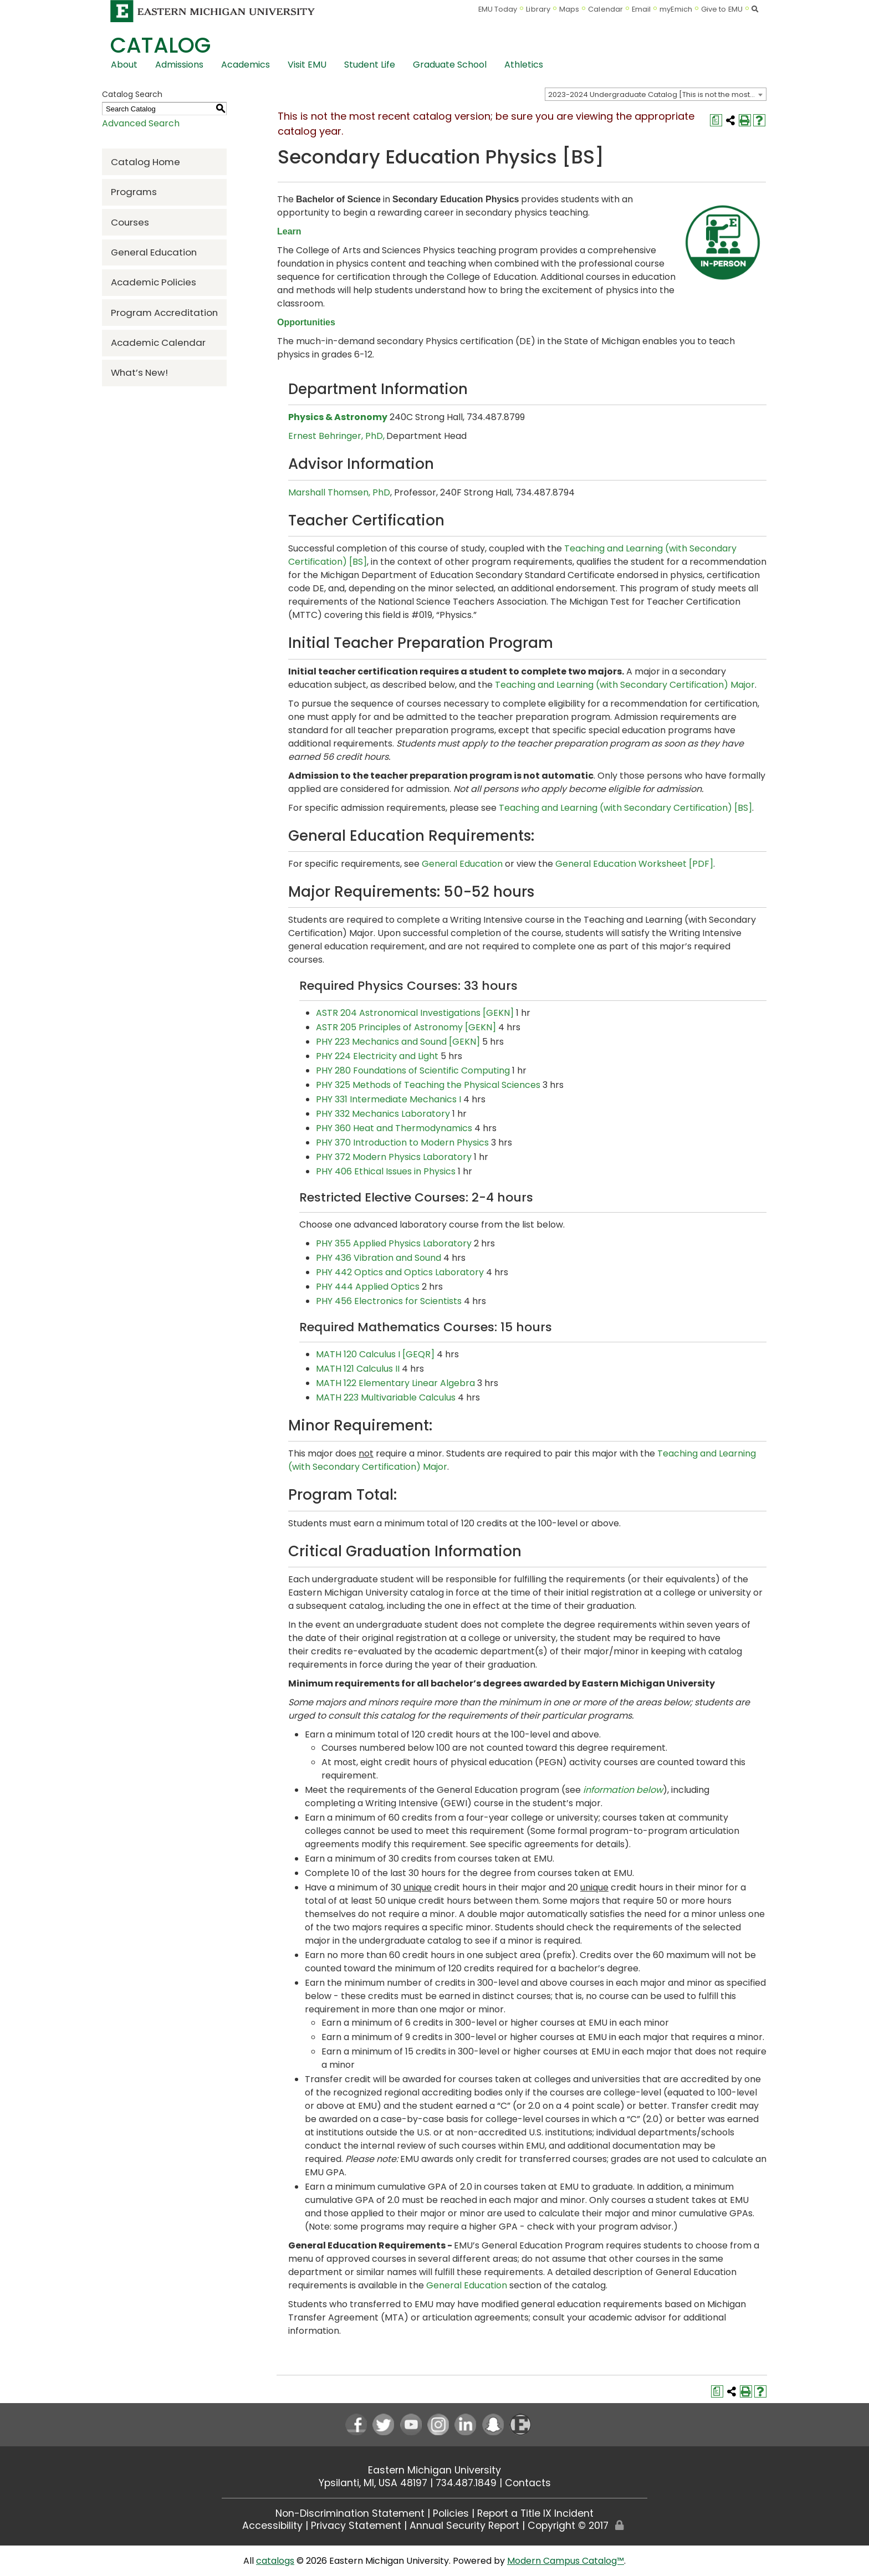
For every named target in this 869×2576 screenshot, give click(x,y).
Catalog (160, 45)
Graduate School (450, 64)
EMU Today (498, 9)
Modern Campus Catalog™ (565, 2560)
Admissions (179, 64)
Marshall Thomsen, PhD (339, 492)
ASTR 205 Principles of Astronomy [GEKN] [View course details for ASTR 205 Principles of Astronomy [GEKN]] (406, 1027)
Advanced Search (141, 123)
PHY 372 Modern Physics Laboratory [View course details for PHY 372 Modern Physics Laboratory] (394, 1157)
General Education (154, 252)
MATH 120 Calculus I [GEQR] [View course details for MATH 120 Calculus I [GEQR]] (375, 1354)
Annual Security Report (464, 2525)
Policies (451, 2513)
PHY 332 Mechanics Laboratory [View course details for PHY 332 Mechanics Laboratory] (383, 1113)
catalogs (275, 2560)
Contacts (528, 2483)
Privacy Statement (356, 2525)
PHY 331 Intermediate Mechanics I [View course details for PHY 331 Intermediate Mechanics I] (388, 1099)
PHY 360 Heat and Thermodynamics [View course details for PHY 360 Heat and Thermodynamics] (394, 1128)
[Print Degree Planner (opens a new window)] (716, 120)
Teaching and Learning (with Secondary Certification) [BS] (625, 807)
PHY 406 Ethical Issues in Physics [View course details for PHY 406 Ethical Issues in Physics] (386, 1171)
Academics (245, 64)
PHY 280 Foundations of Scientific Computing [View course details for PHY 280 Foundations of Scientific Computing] (413, 1070)
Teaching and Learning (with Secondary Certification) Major (625, 684)
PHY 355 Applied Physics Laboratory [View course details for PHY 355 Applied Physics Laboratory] (394, 1243)
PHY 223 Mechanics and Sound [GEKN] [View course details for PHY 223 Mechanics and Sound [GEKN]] (398, 1041)
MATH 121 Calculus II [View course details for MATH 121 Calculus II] (358, 1368)
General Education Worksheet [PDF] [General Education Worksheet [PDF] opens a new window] (634, 863)
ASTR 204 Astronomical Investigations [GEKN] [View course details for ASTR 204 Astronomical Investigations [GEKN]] (415, 1012)
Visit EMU (307, 64)
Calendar (605, 9)
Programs (134, 191)
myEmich (676, 9)
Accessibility (272, 2525)
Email (641, 9)
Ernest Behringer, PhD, (336, 436)
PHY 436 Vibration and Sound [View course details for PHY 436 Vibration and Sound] (378, 1257)
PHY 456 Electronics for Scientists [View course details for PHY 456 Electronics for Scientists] (389, 1301)
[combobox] (655, 94)
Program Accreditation (164, 312)
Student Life (369, 64)
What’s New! (139, 372)
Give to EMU (722, 9)
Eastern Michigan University (434, 2470)
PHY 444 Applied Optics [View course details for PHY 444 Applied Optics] (368, 1286)
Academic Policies (153, 282)
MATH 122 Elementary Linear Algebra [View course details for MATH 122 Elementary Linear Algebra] (395, 1383)
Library (538, 9)
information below (623, 1789)
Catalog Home (145, 161)
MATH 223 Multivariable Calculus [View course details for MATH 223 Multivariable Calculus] (386, 1397)
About (124, 64)
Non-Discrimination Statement (350, 2513)
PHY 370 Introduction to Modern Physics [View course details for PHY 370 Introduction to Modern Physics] (402, 1142)
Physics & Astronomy (337, 417)
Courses (130, 222)
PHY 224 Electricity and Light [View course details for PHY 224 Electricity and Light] (377, 1056)
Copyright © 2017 (568, 2525)
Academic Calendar (158, 342)
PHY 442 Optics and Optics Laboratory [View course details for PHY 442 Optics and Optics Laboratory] (400, 1272)
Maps (569, 9)
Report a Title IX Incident (535, 2513)
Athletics (523, 64)
